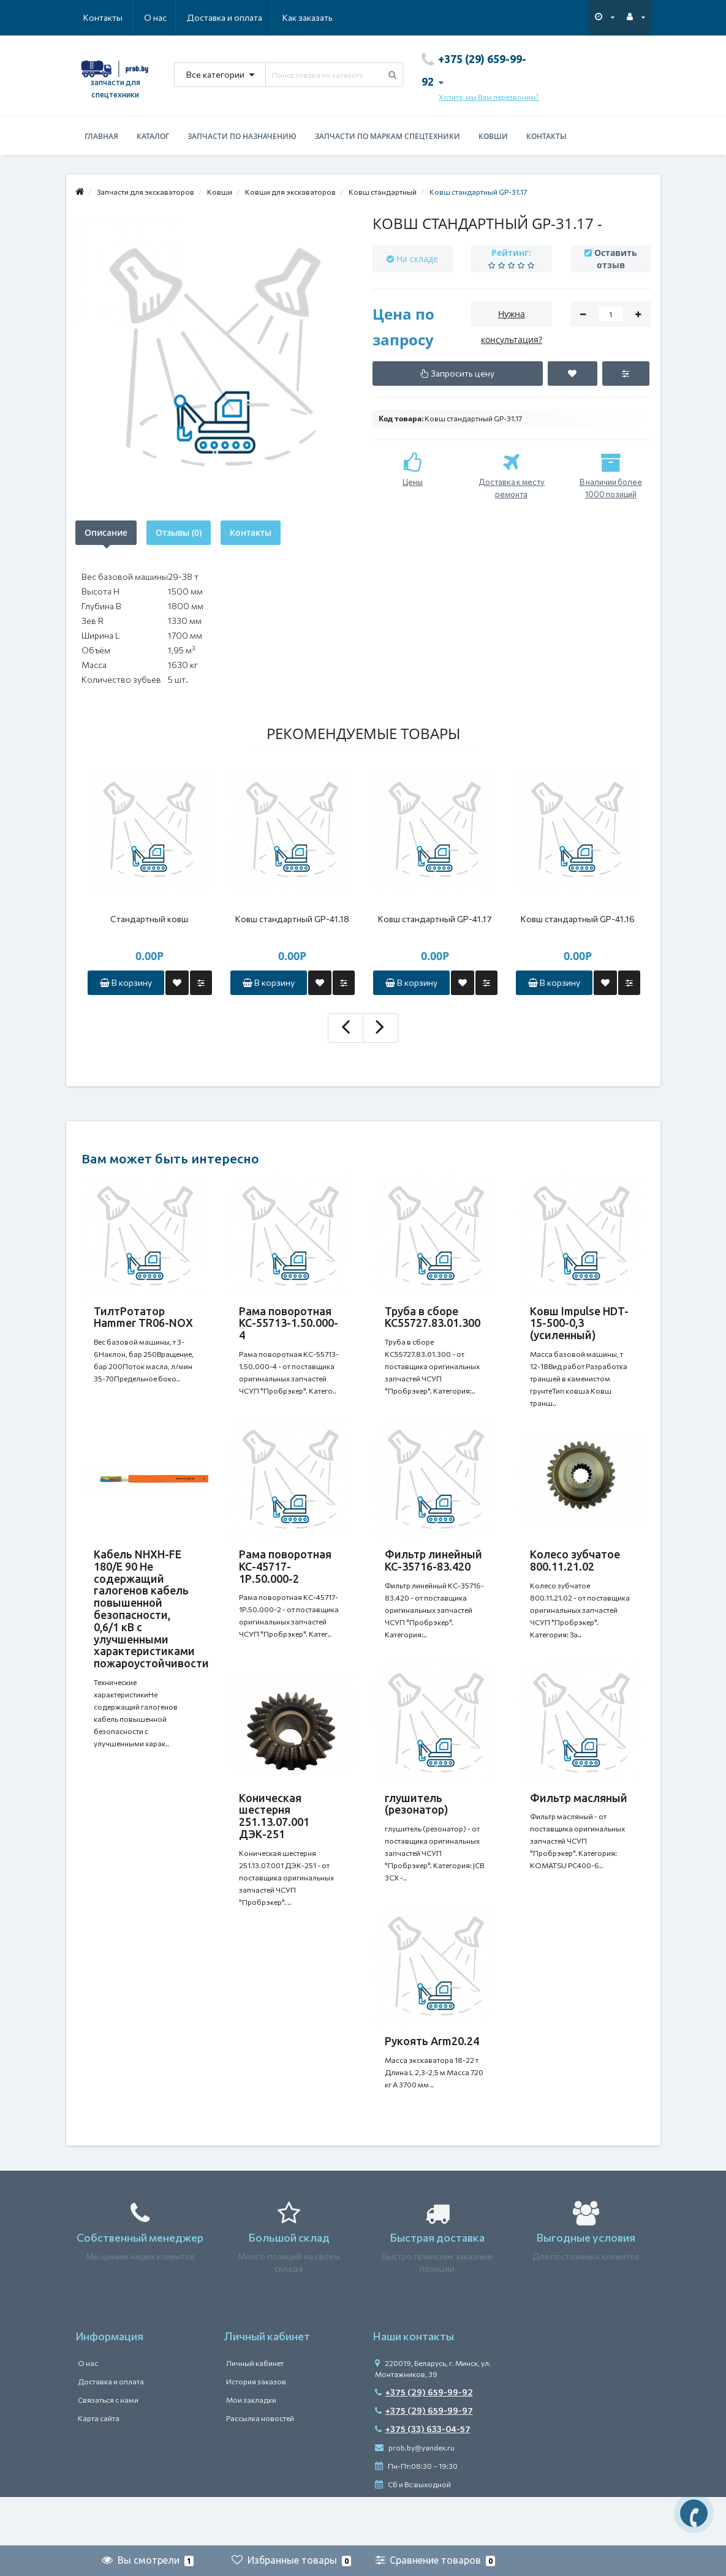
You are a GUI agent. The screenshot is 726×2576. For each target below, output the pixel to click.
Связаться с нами (108, 2448)
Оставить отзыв (615, 259)
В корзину (126, 982)
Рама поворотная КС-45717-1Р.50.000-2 (285, 1578)
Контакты (315, 17)
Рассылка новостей (260, 2467)
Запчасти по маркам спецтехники (387, 136)
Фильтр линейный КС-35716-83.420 (433, 1572)
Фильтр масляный (578, 1822)
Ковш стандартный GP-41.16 (578, 919)
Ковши (493, 136)
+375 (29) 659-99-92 (424, 2441)
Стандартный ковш (149, 919)
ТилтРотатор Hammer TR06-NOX (143, 1317)
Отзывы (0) (179, 532)
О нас (94, 17)
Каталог (153, 136)
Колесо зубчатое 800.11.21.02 (575, 1572)
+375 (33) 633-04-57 (423, 2478)
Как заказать (249, 17)
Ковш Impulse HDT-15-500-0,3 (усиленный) (579, 1323)
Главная (101, 136)
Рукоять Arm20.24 (432, 2077)
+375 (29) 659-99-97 (424, 2459)
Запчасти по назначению (242, 136)
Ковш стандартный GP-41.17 (435, 919)
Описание (106, 532)
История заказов (256, 2430)
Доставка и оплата (165, 17)
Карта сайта (98, 2467)
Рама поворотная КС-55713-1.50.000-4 (288, 1323)
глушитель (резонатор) (416, 1828)
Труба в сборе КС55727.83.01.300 (432, 1317)
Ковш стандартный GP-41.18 (292, 919)
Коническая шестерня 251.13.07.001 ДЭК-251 (274, 1840)
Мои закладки (251, 2448)
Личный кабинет (255, 2412)
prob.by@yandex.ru (415, 2496)
